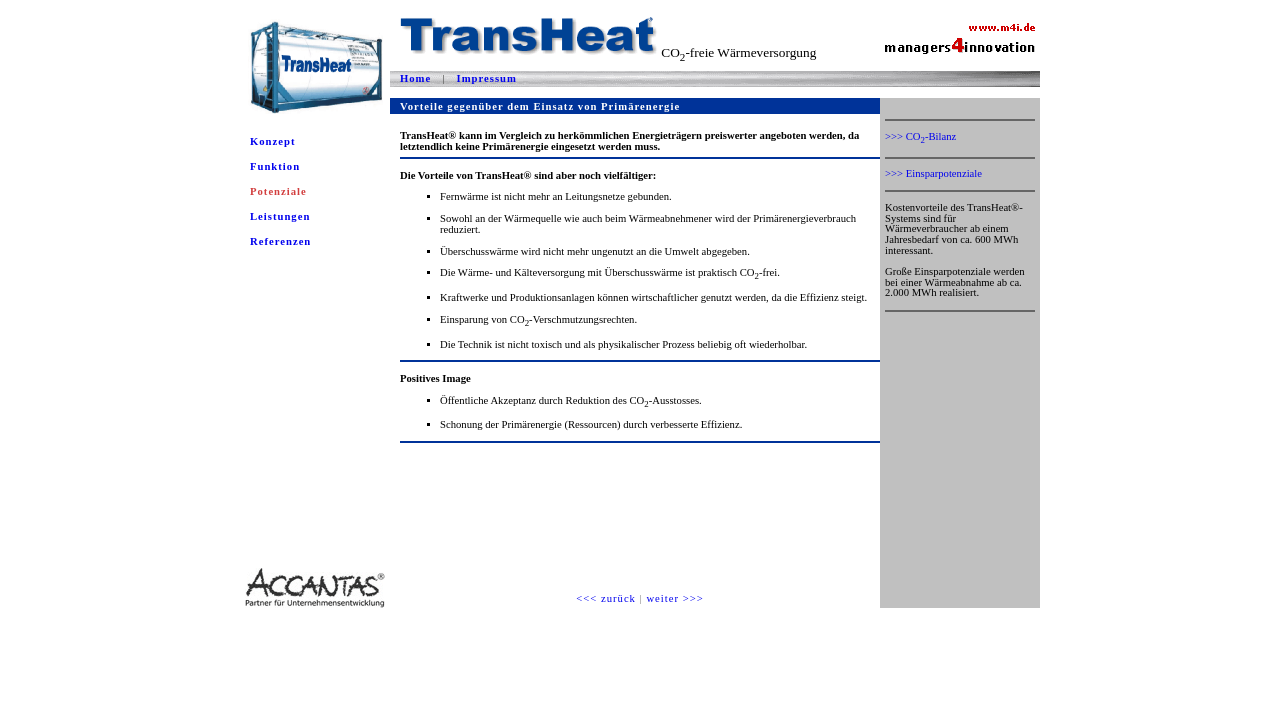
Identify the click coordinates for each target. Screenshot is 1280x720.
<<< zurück (606, 598)
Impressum (487, 78)
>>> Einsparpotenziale (933, 173)
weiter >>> (674, 598)
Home (415, 78)
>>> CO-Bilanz (920, 136)
